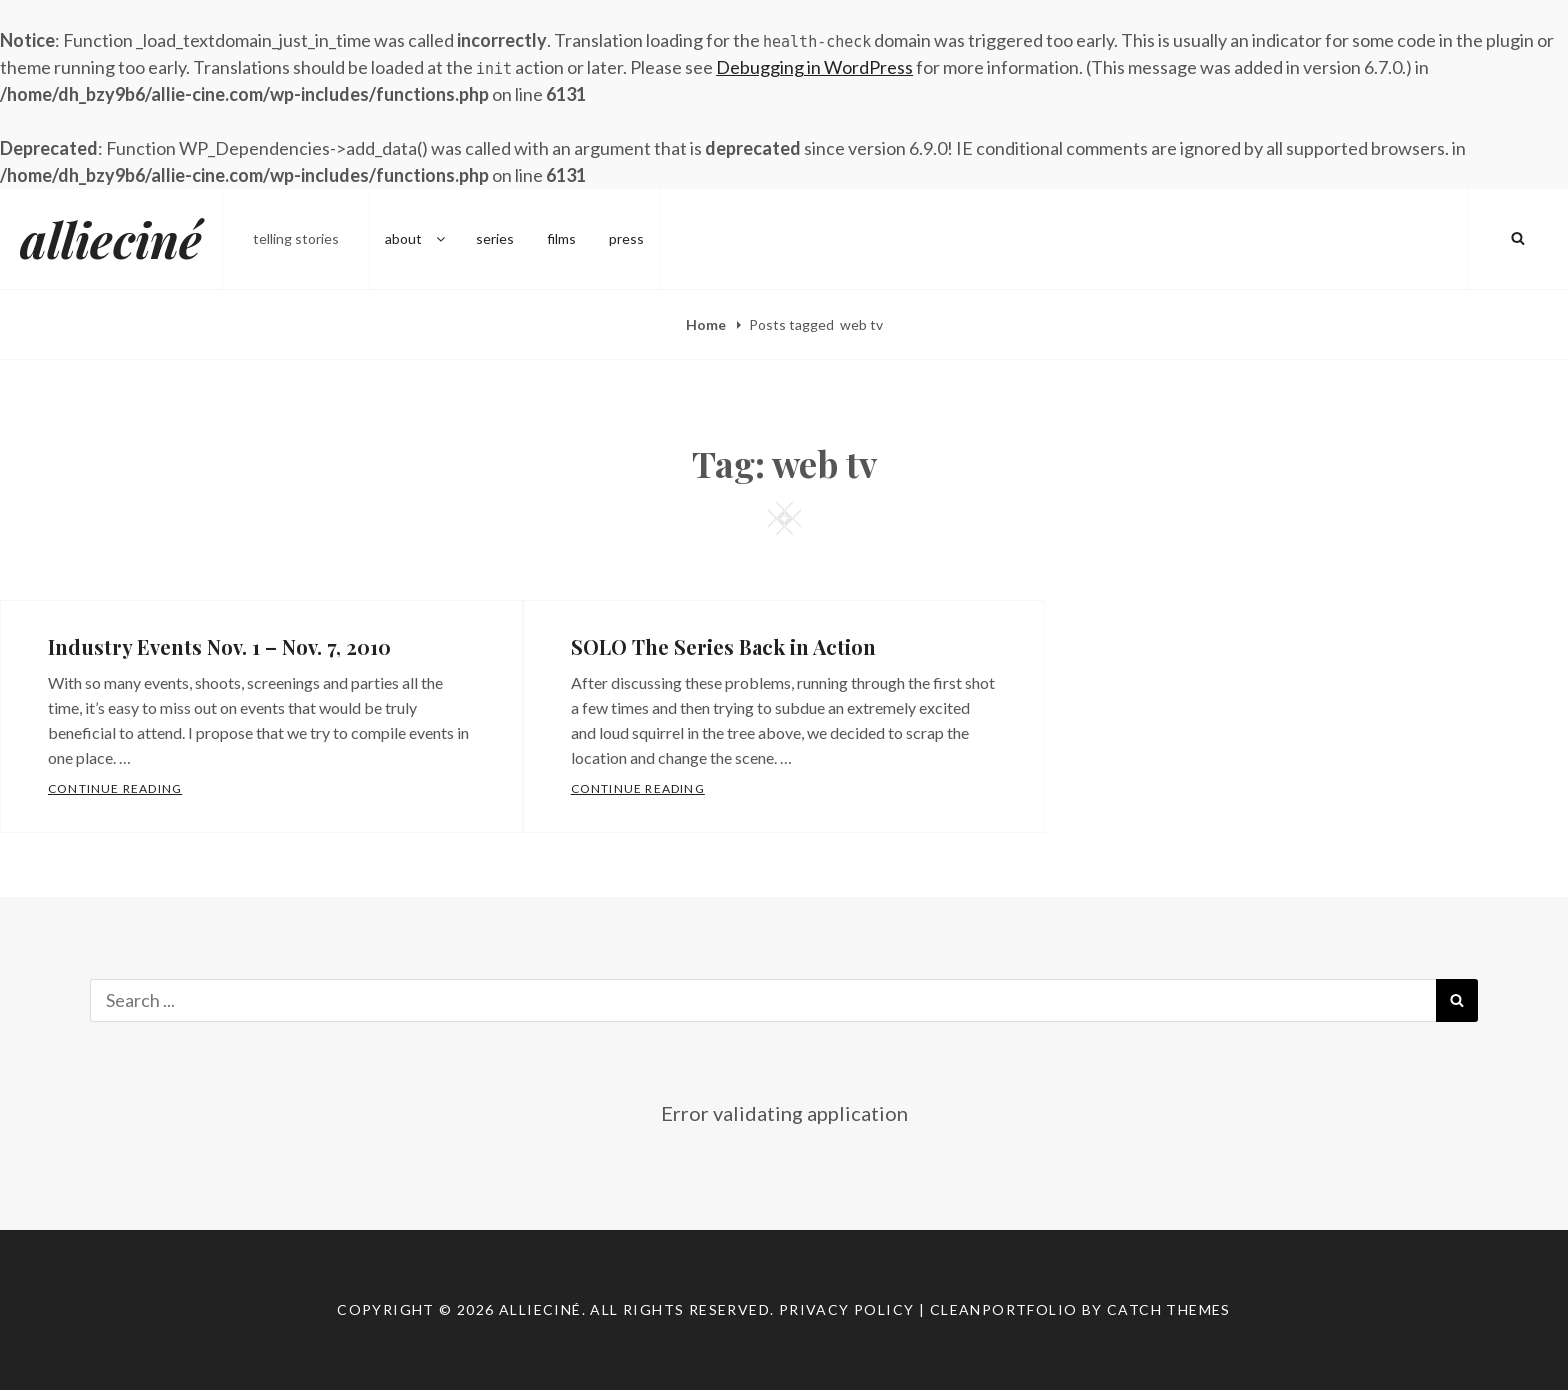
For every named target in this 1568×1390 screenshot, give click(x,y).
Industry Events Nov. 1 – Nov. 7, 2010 (219, 646)
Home (707, 324)
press (626, 238)
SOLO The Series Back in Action (723, 646)
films (561, 238)
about (416, 238)
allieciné (111, 239)
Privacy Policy (847, 1309)
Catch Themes (1169, 1309)
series (495, 238)
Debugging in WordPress (814, 67)
